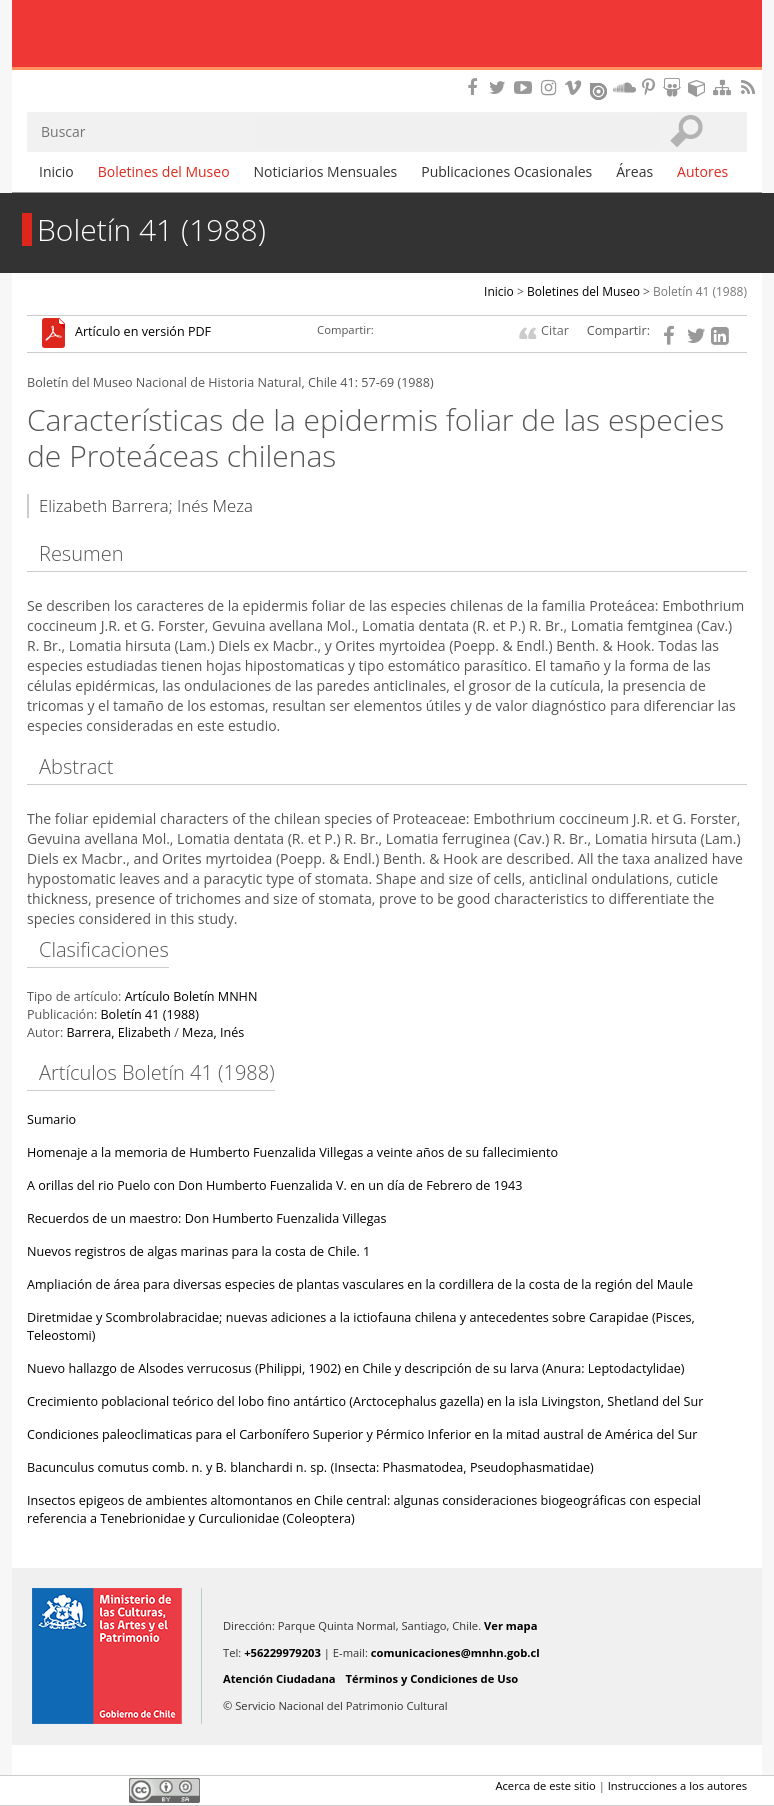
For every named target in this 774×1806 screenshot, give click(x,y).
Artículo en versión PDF (143, 332)
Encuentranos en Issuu (600, 89)
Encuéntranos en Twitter (501, 87)
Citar (555, 330)
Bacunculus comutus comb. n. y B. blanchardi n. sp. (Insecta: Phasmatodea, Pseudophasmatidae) (310, 1467)
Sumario (51, 1119)
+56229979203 (282, 1652)
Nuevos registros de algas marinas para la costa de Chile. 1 (198, 1251)
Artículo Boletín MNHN (191, 996)
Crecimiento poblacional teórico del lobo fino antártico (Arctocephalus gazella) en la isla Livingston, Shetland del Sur (365, 1401)
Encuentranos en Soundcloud (625, 87)
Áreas (634, 171)
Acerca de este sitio (545, 1785)
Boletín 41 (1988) (700, 291)
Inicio (56, 171)
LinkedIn (107, 1790)
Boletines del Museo (164, 171)
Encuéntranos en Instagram (551, 87)
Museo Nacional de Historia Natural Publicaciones (387, 35)
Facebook (39, 1790)
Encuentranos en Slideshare (675, 87)
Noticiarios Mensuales (326, 171)
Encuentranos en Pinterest (650, 87)
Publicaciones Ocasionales (506, 171)
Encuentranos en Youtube (526, 87)
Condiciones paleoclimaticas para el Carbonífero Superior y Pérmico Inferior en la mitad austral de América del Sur (362, 1434)
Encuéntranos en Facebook (476, 87)
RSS (750, 87)
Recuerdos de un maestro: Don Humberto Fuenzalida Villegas (207, 1218)
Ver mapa (510, 1625)
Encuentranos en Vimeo (576, 87)
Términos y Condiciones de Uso (432, 1678)
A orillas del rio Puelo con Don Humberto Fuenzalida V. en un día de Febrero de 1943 (274, 1185)
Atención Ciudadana (279, 1678)
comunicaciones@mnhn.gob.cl (455, 1652)
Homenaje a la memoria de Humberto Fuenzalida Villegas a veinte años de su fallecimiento (292, 1152)
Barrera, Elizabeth (118, 1032)
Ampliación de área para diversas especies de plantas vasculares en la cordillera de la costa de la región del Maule (360, 1284)
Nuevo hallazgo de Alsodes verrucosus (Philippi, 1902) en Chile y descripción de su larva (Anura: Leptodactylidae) (356, 1368)
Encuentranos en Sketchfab (700, 87)
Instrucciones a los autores (677, 1785)
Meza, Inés (213, 1032)
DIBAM (387, 75)
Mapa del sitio (725, 87)
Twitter (73, 1790)
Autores (702, 171)
